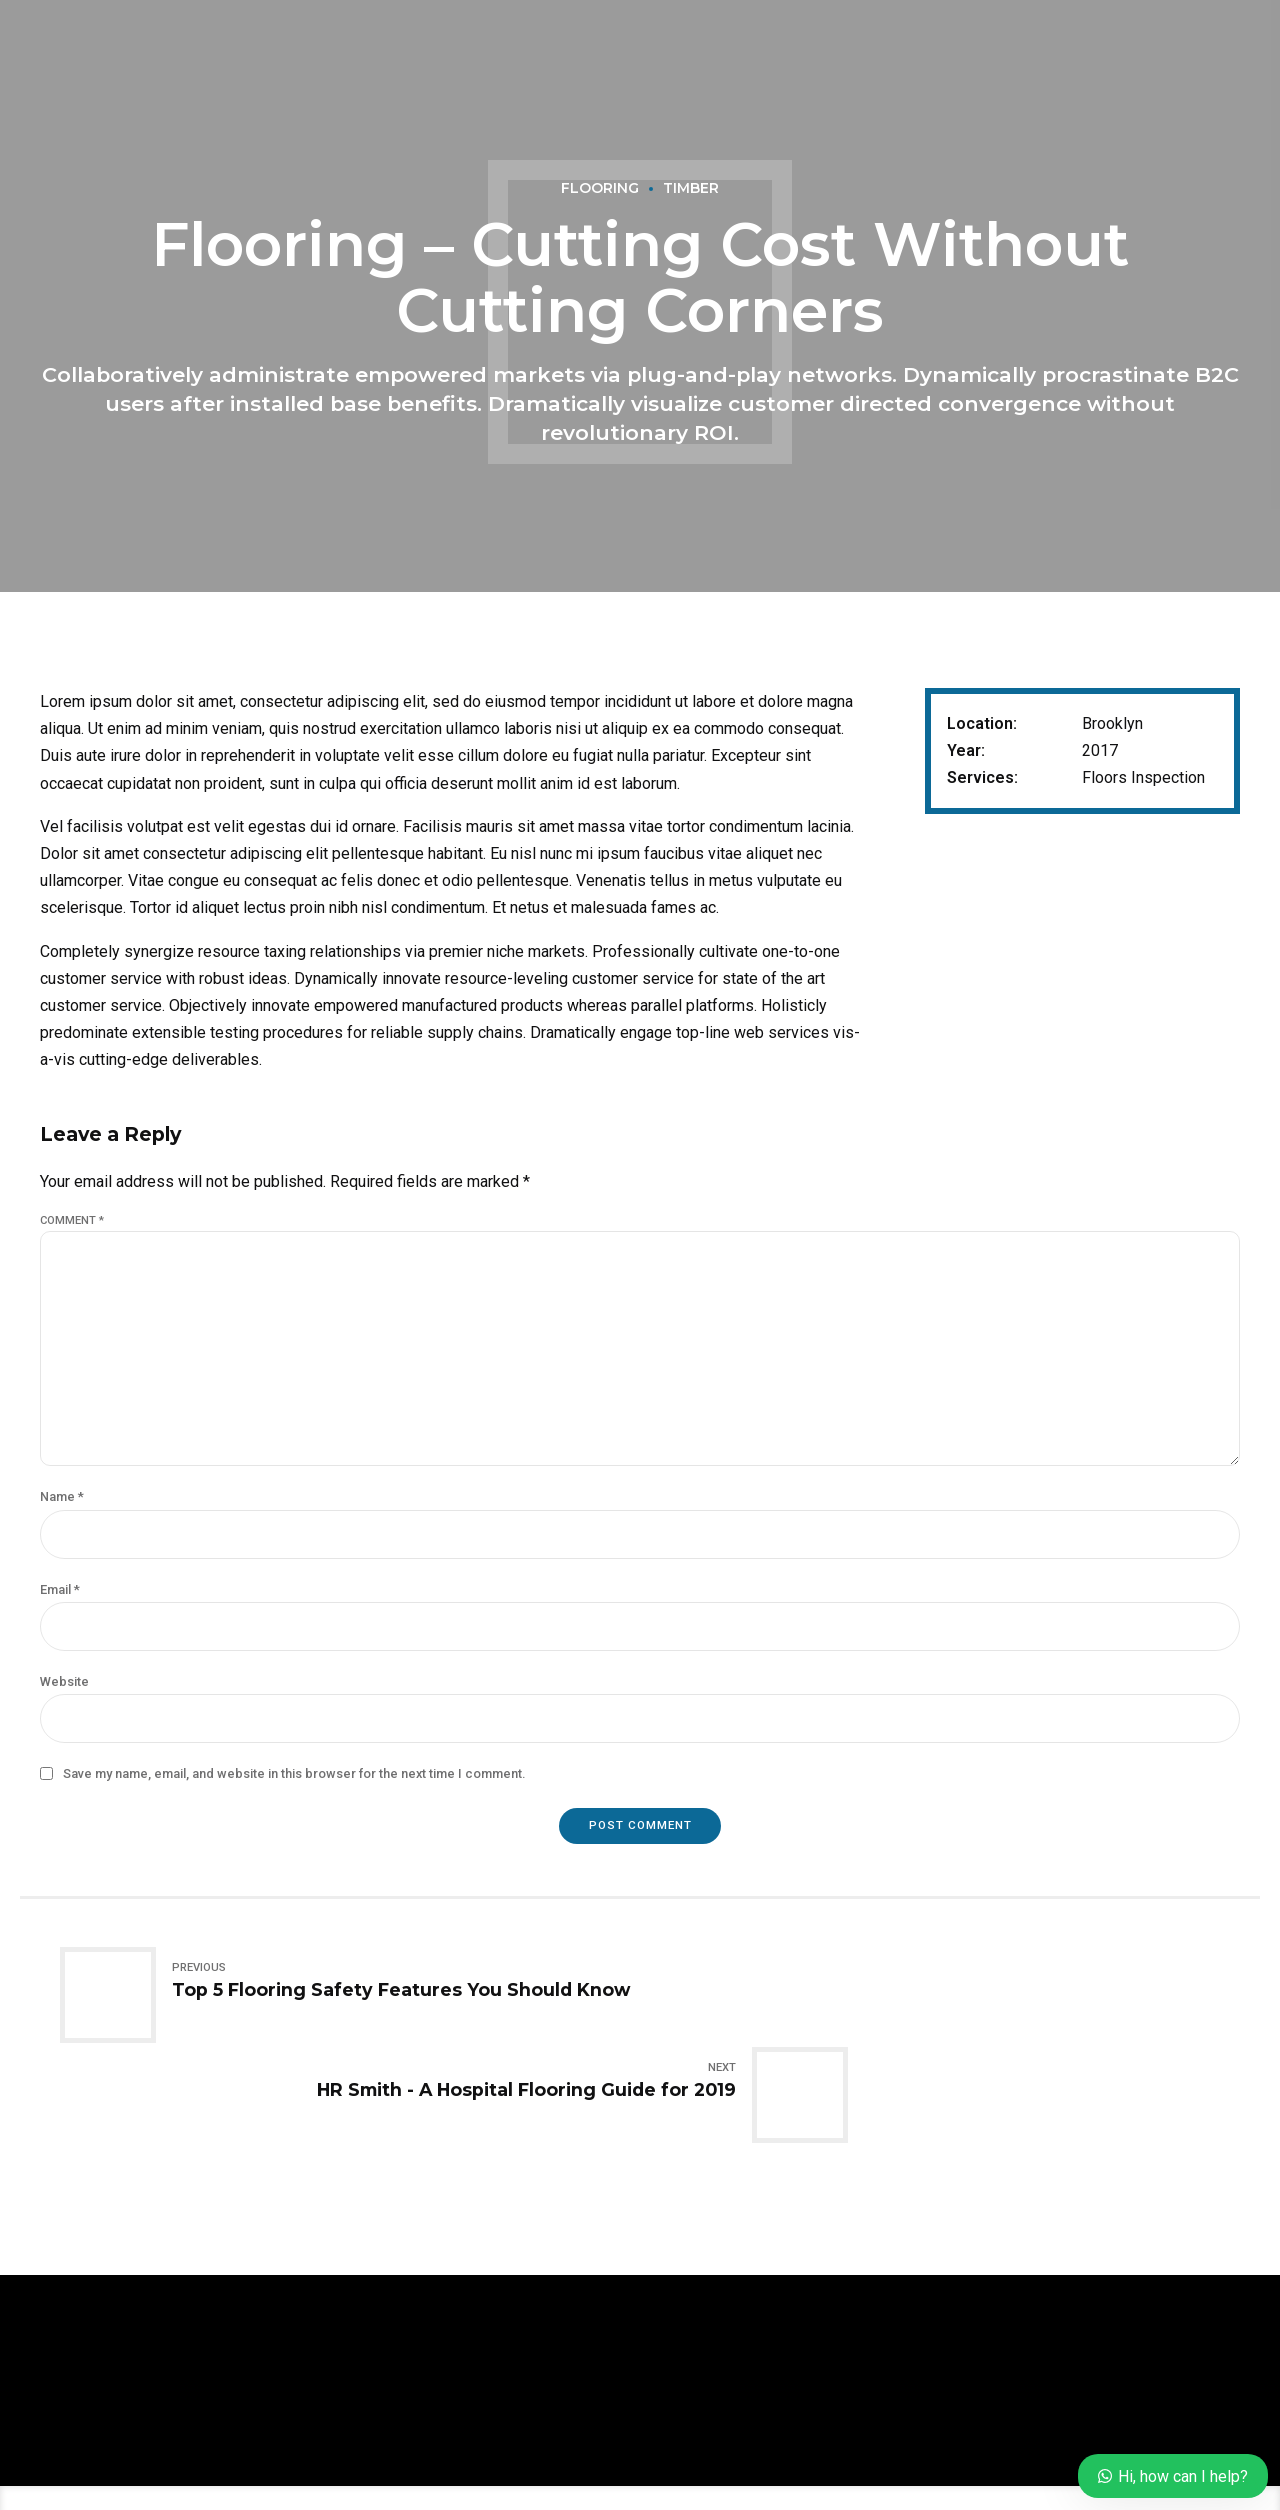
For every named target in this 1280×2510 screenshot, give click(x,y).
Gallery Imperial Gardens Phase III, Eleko (733, 2465)
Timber (691, 189)
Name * (62, 1519)
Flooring (599, 189)
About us (530, 2465)
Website (64, 1708)
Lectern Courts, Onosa (983, 2465)
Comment (72, 1220)
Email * (60, 1613)
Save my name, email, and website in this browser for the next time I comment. (294, 1802)
